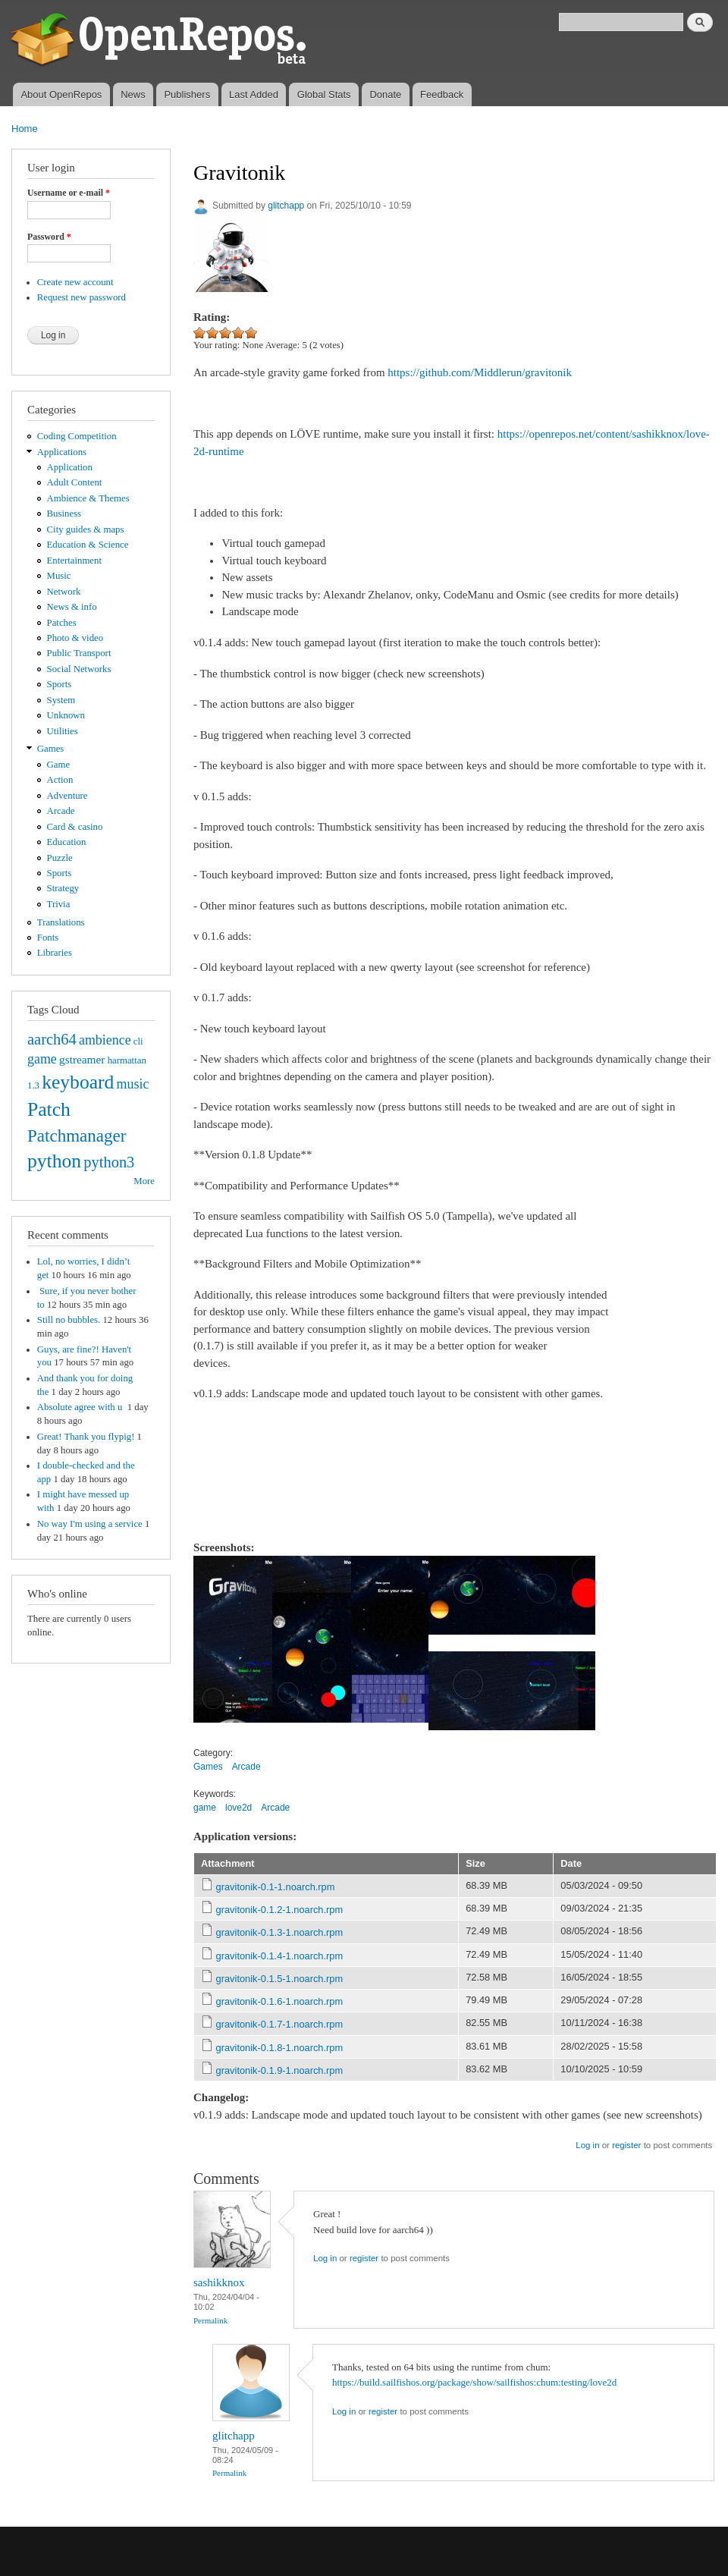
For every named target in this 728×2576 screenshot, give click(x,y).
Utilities (62, 731)
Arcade (61, 811)
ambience (105, 1040)
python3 (108, 1162)
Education (66, 842)
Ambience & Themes (88, 498)
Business (64, 513)
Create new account (75, 282)
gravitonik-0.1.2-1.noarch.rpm (280, 1909)
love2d (238, 1807)
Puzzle (60, 858)
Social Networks (79, 669)
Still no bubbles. (68, 1320)
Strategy (63, 888)
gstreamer (82, 1059)
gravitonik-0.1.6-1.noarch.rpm (280, 2001)
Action (60, 779)
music (133, 1084)
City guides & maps (85, 529)
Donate (385, 94)
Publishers (187, 94)
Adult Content (74, 482)
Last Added (253, 94)
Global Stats (324, 94)
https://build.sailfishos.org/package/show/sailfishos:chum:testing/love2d (474, 2382)
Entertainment (74, 560)
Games (50, 748)
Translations (61, 922)
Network (64, 591)
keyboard (78, 1082)
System (61, 700)
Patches (62, 622)
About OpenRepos (61, 94)
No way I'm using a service (90, 1524)
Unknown (66, 715)
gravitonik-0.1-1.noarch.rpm (275, 1887)
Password (49, 236)
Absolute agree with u (81, 1407)
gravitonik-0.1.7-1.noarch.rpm (280, 2024)
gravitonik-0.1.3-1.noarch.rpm (280, 1932)
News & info (72, 607)
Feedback (441, 94)
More (144, 1181)
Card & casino (75, 826)
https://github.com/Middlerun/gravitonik (480, 372)
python (54, 1161)
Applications (61, 452)
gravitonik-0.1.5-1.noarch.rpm (280, 1978)
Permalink (210, 2320)
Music (59, 575)
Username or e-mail (68, 192)
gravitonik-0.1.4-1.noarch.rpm (280, 1956)
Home (24, 128)
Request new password (81, 297)
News (133, 94)
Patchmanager (76, 1135)
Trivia (59, 904)
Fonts (47, 937)
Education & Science (88, 544)
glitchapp (286, 205)
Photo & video (75, 638)
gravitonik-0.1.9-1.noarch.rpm (280, 2070)
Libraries (54, 952)
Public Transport (79, 653)
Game (59, 764)
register (626, 2145)
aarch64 (52, 1039)
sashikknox (218, 2282)
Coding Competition (77, 436)
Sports (59, 684)
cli (138, 1041)
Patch (49, 1109)
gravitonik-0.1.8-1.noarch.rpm (280, 2047)
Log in (587, 2145)
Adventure (67, 795)
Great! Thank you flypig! (86, 1436)
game (42, 1059)
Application (70, 467)
